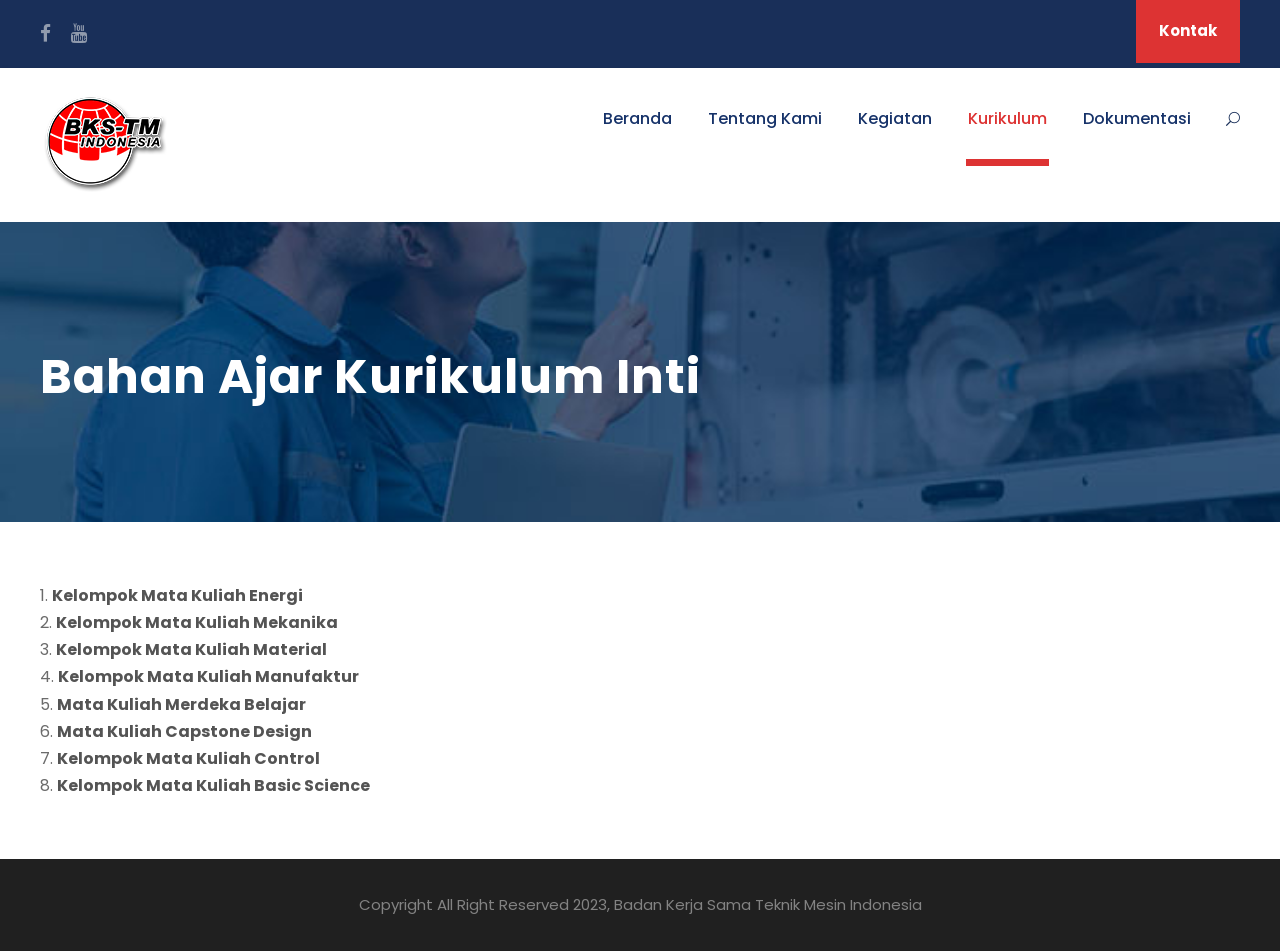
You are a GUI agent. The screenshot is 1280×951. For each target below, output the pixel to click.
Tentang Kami (765, 118)
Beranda (637, 118)
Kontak (1188, 30)
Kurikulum (1007, 118)
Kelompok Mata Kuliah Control (188, 758)
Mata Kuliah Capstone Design (184, 731)
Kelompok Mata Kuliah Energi (177, 595)
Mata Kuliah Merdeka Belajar (181, 704)
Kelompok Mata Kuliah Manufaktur (208, 676)
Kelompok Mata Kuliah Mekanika (197, 622)
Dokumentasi (1137, 118)
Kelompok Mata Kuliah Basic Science (213, 785)
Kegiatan (895, 118)
